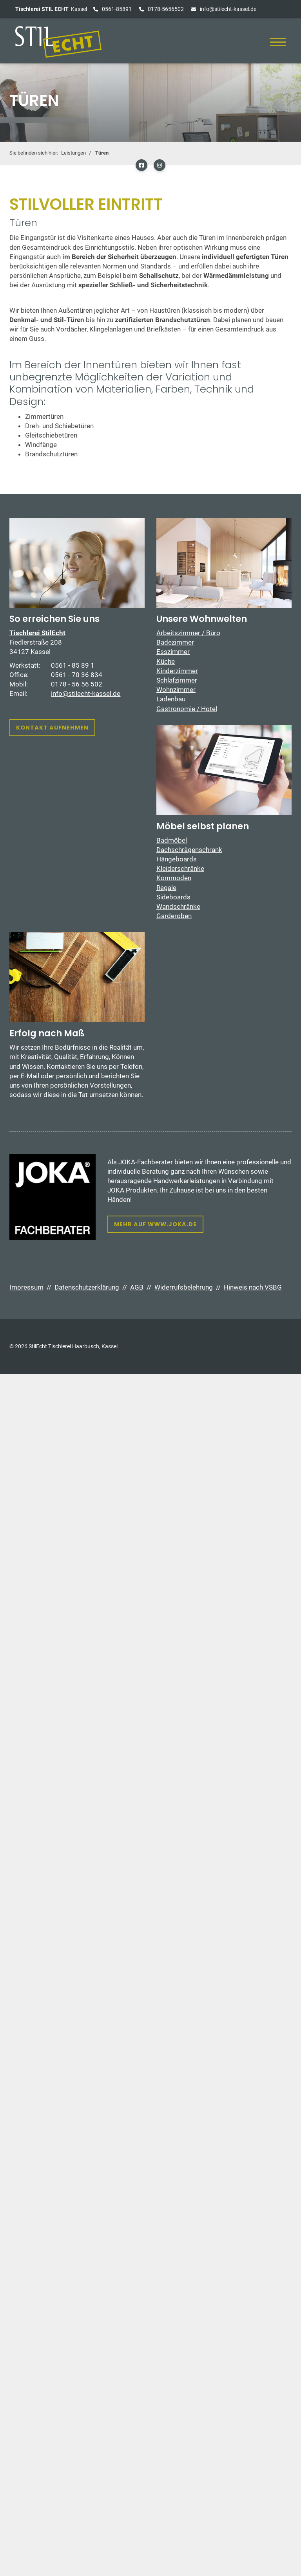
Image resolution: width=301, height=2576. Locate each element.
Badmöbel (171, 840)
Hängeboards (176, 859)
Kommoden (173, 878)
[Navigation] (278, 42)
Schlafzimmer (176, 680)
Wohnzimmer (176, 690)
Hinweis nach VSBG (253, 1287)
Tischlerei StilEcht (37, 633)
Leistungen (73, 153)
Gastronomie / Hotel (186, 709)
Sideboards (173, 897)
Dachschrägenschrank (189, 850)
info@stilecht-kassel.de (227, 9)
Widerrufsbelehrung (183, 1287)
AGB (136, 1287)
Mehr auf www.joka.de (155, 1224)
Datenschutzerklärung (86, 1287)
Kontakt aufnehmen (52, 727)
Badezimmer (175, 642)
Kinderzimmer (177, 671)
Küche (165, 661)
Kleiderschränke (180, 868)
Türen (102, 153)
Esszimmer (173, 652)
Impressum (26, 1287)
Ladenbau (170, 699)
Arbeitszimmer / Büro (188, 633)
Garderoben (174, 916)
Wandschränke (178, 906)
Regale (166, 888)
